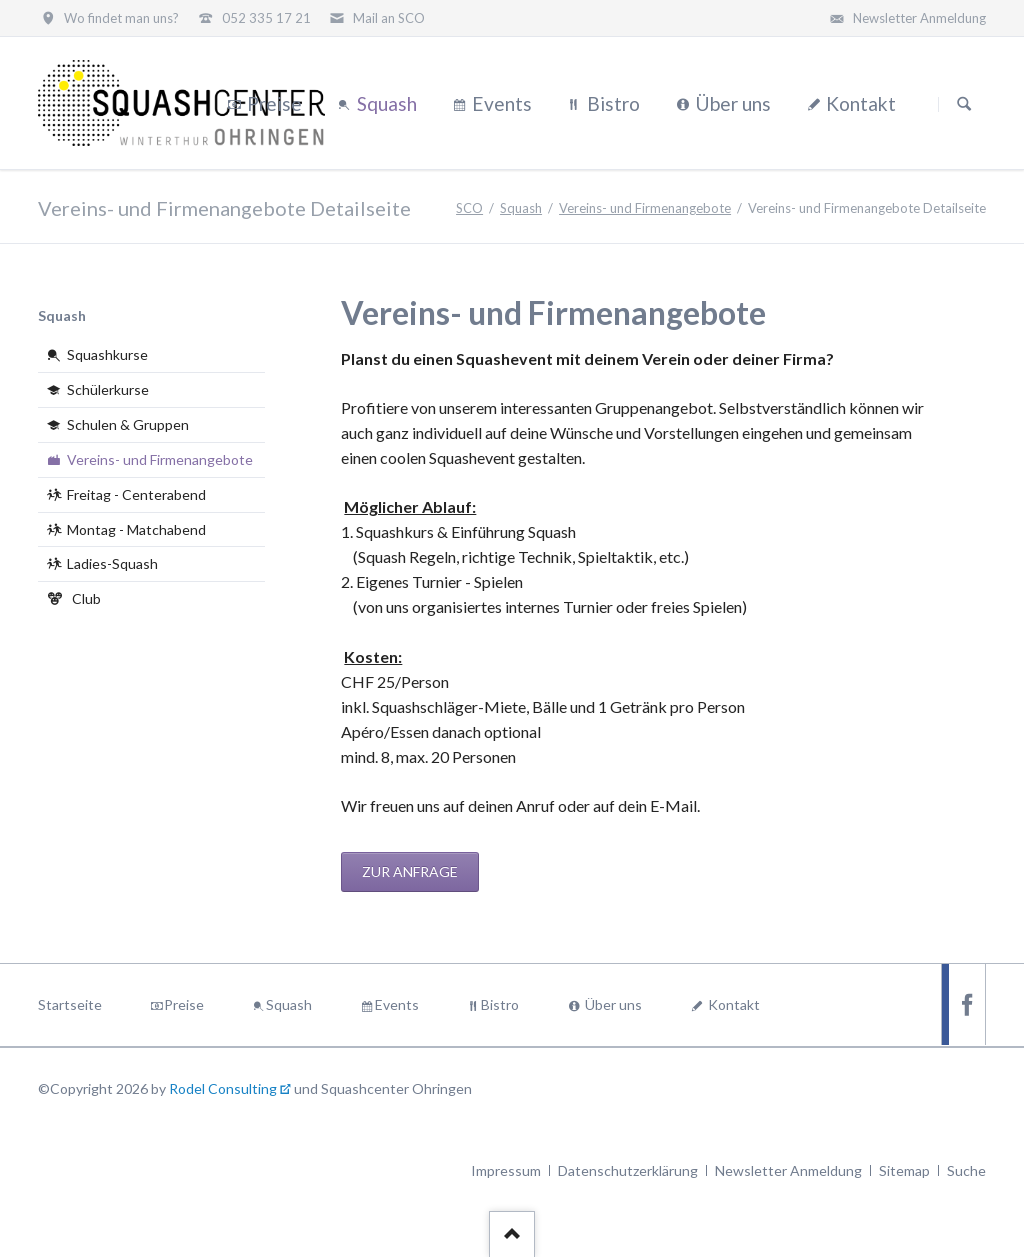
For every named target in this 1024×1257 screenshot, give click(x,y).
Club (86, 598)
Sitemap (904, 1170)
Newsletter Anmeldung (788, 1170)
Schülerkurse (108, 389)
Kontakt (734, 1004)
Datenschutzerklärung (628, 1170)
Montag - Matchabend (136, 529)
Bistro (500, 1004)
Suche (966, 1170)
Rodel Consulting (223, 1088)
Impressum (506, 1170)
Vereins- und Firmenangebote (645, 208)
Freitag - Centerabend (136, 494)
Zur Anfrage (410, 871)
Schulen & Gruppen (128, 424)
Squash (521, 208)
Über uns (613, 1004)
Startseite (70, 1004)
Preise (184, 1004)
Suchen (964, 104)
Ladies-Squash (112, 563)
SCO (469, 208)
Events (397, 1004)
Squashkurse (107, 354)
